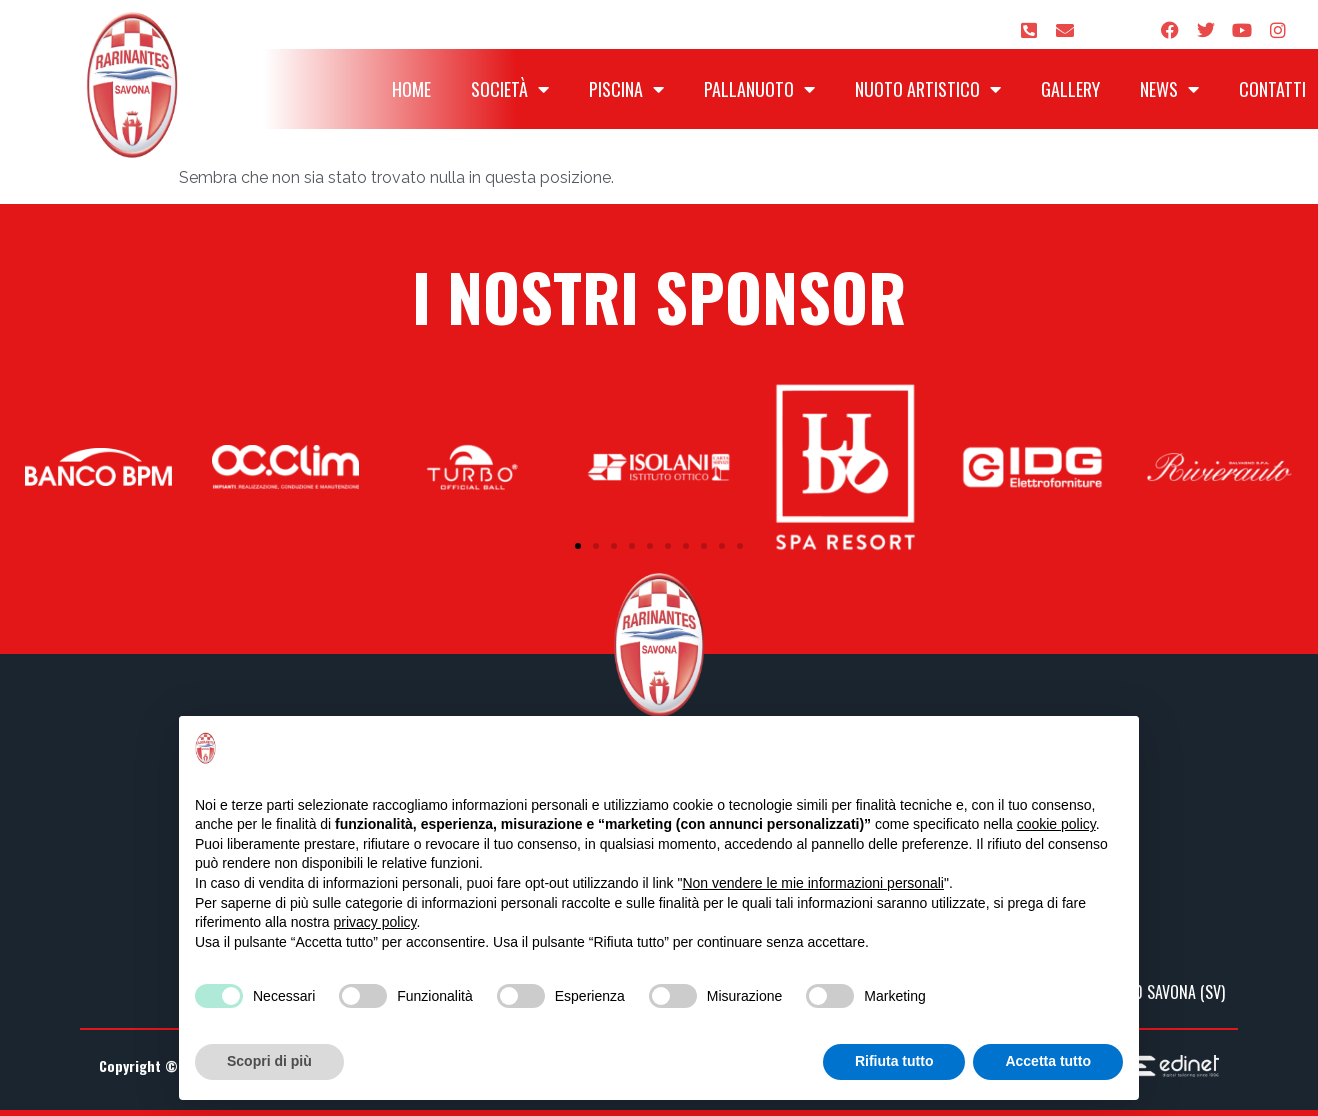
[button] (578, 546)
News (1169, 89)
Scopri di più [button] (269, 1061)
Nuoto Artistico (928, 89)
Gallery (1070, 89)
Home (411, 89)
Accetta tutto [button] (1048, 1061)
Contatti (1272, 89)
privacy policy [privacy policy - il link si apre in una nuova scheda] (375, 922)
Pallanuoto (759, 89)
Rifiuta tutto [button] (894, 1061)
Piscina (626, 89)
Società (510, 89)
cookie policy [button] (1056, 824)
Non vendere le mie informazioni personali (812, 883)
